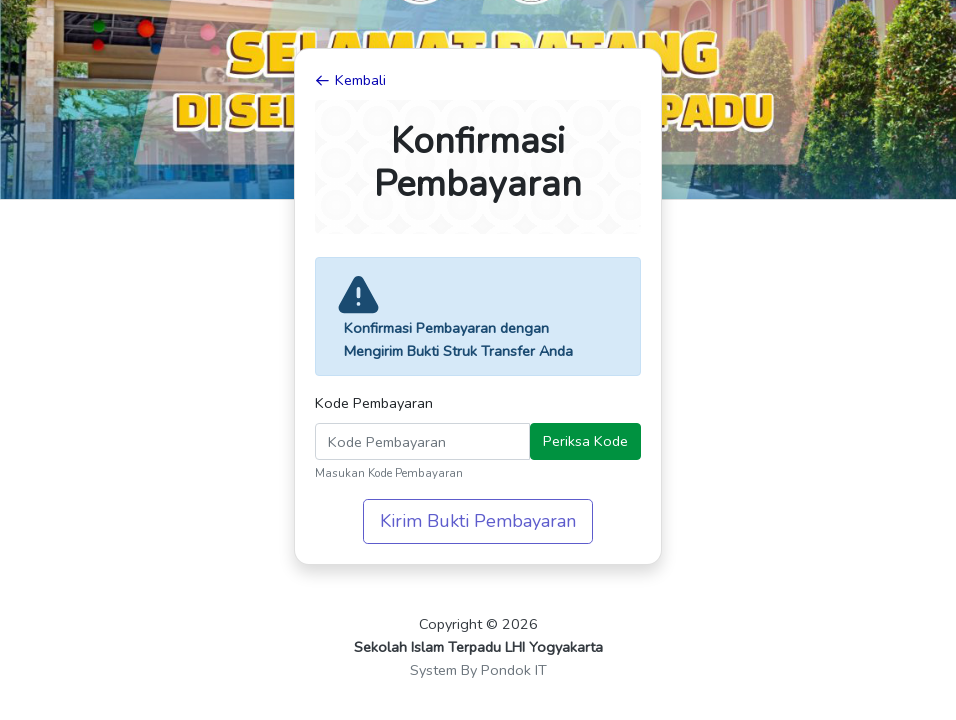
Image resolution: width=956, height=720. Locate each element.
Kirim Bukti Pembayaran (478, 521)
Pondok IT (514, 670)
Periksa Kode (585, 441)
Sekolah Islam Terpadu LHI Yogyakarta (478, 647)
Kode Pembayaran (374, 403)
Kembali (350, 80)
